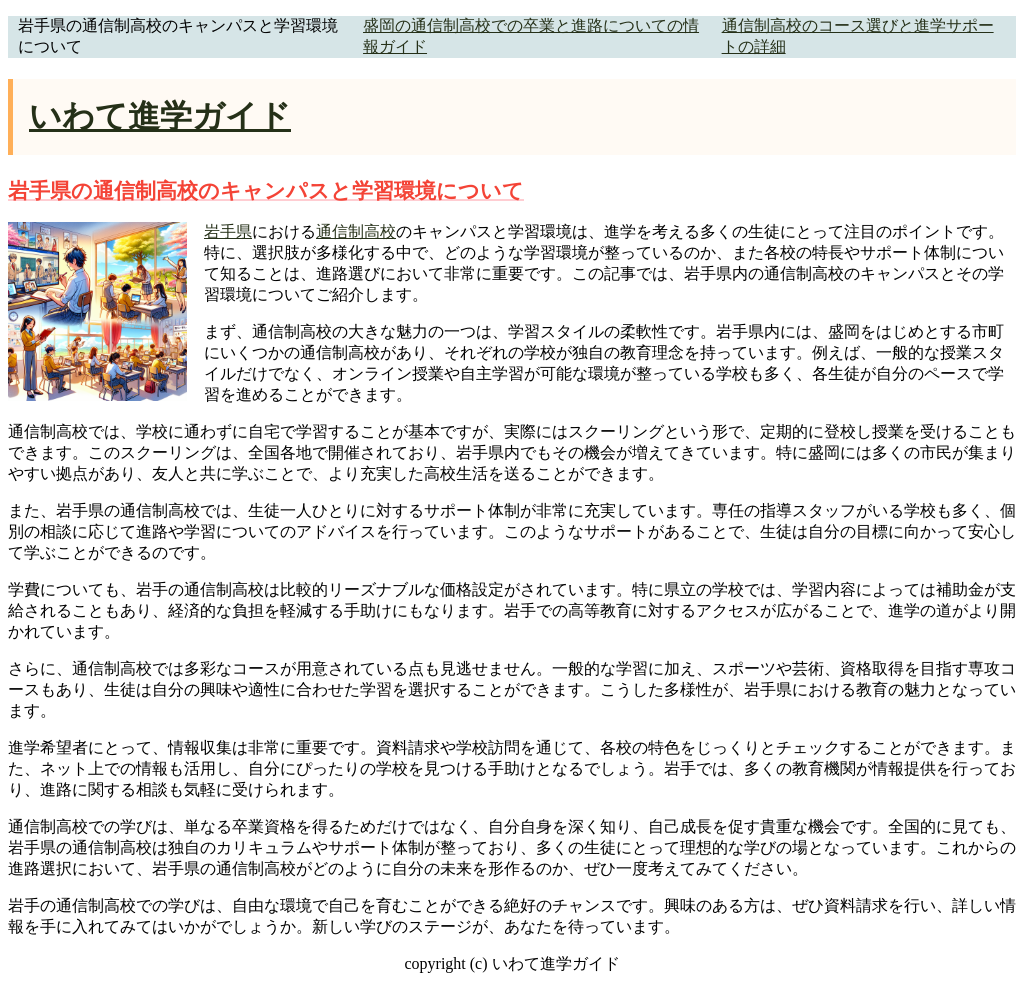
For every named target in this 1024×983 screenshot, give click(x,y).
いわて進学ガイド (160, 116)
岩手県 (228, 231)
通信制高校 (356, 231)
